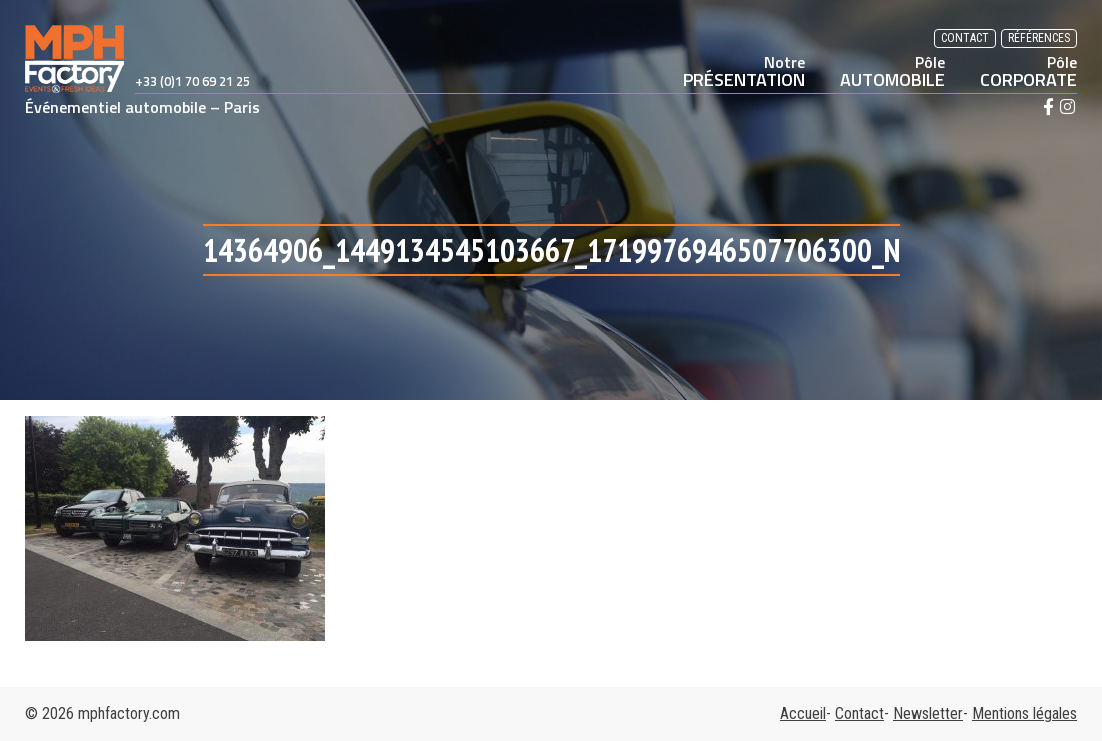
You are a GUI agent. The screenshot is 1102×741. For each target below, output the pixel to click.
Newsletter (928, 713)
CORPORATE (1028, 71)
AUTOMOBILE (892, 71)
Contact (965, 38)
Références (1039, 38)
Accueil (803, 713)
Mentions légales (1024, 713)
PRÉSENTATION (744, 71)
